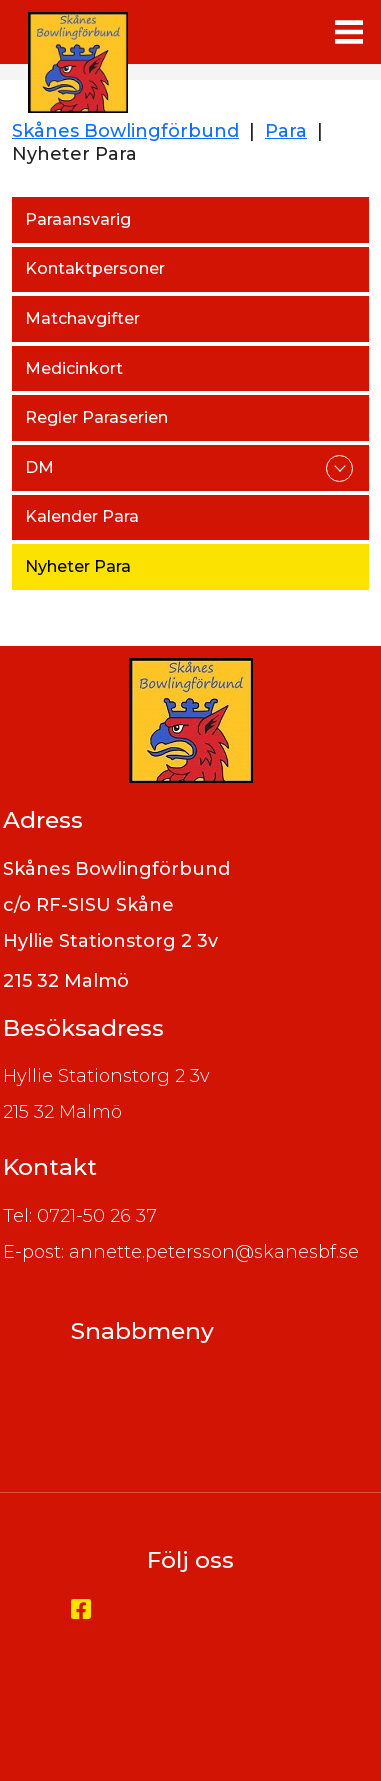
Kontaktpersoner (95, 268)
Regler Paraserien (96, 417)
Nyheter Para (78, 566)
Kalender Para (82, 516)
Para (286, 131)
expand (339, 468)
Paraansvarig (78, 219)
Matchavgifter (82, 318)
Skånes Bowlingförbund (125, 131)
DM (39, 467)
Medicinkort (74, 368)
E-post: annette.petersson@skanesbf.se (181, 1252)
